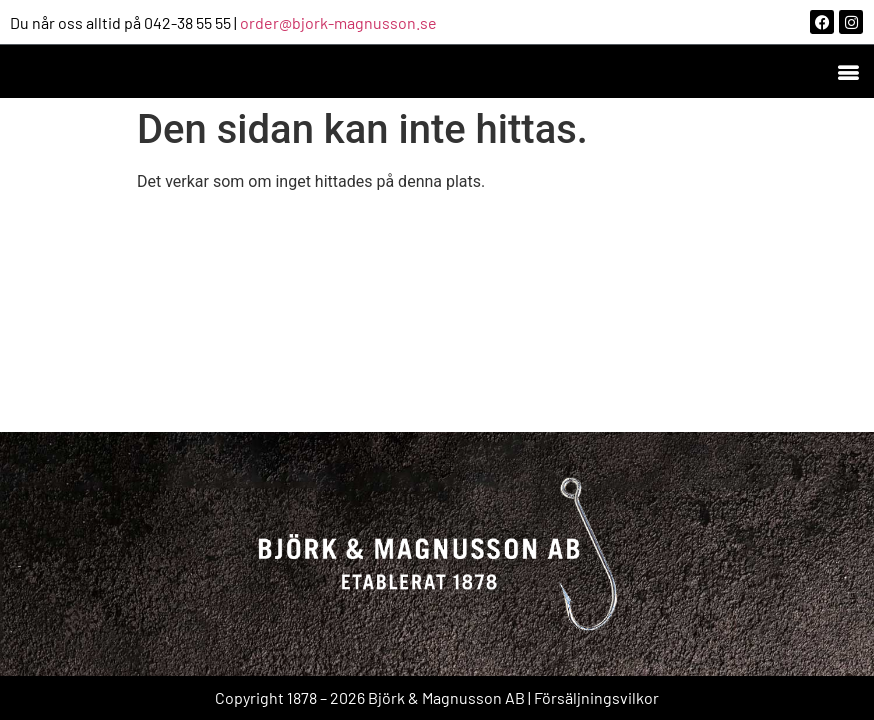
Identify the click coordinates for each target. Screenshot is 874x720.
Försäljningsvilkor (596, 697)
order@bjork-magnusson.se (338, 22)
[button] (847, 71)
